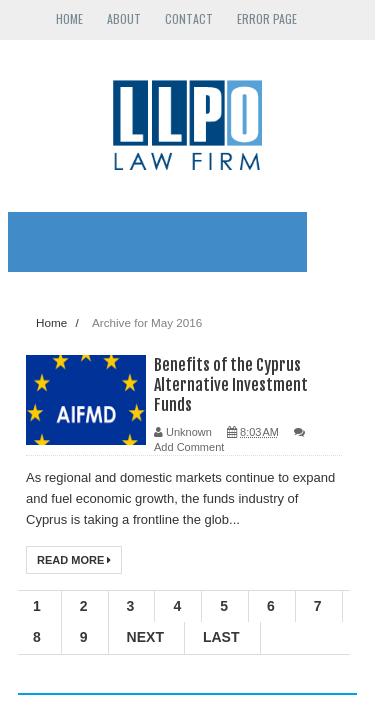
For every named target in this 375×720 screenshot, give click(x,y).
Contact (189, 18)
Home (69, 18)
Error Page (267, 18)
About (124, 18)
